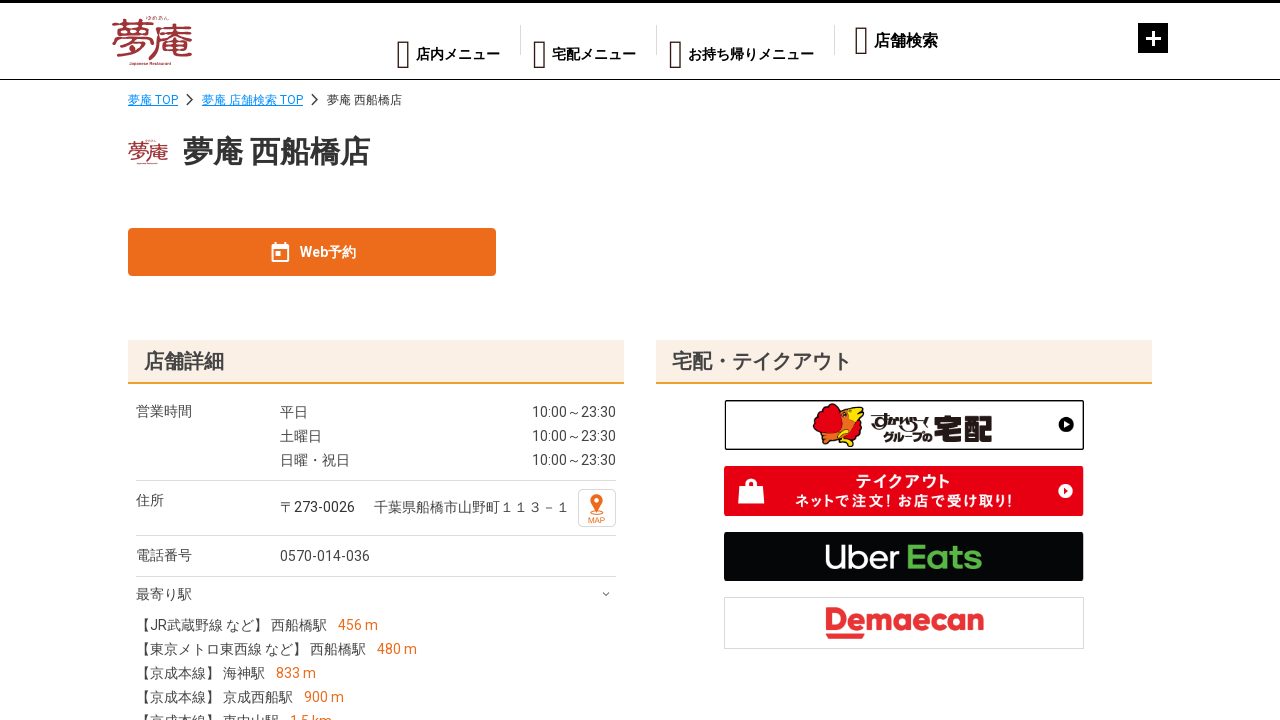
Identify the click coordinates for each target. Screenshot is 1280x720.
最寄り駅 (164, 594)
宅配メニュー (563, 40)
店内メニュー (407, 40)
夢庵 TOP (153, 100)
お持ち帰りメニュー (742, 40)
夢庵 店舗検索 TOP (252, 100)
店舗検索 (906, 40)
